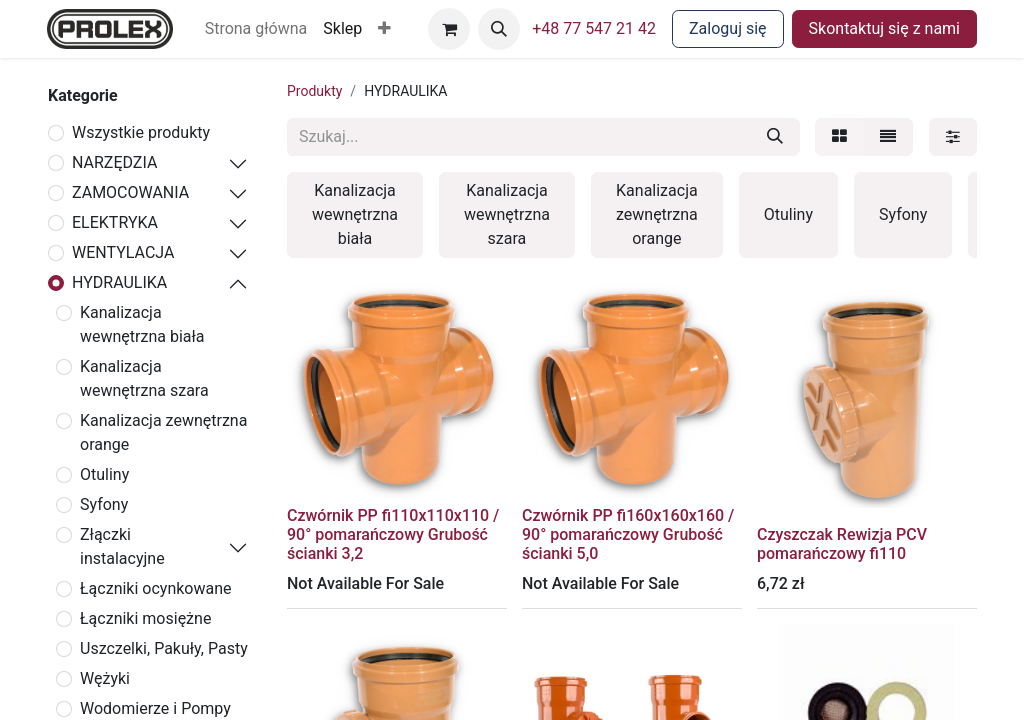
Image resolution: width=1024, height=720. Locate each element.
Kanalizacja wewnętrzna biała (142, 324)
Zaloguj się (728, 28)
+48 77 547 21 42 (594, 28)
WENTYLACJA (123, 252)
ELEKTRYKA (115, 222)
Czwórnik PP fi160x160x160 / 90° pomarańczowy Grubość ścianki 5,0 (628, 534)
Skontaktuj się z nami (884, 28)
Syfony (104, 504)
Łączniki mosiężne (145, 618)
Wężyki (105, 678)
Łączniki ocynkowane (156, 588)
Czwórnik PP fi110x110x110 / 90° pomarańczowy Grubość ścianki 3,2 (393, 534)
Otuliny (104, 474)
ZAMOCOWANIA (130, 192)
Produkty (314, 91)
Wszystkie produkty (141, 132)
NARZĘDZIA (114, 162)
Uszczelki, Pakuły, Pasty (164, 648)
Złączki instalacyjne (122, 546)
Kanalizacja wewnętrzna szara (144, 378)
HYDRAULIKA (119, 282)
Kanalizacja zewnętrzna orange (163, 432)
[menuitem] (256, 29)
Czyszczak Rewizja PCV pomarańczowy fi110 (842, 544)
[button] (384, 29)
